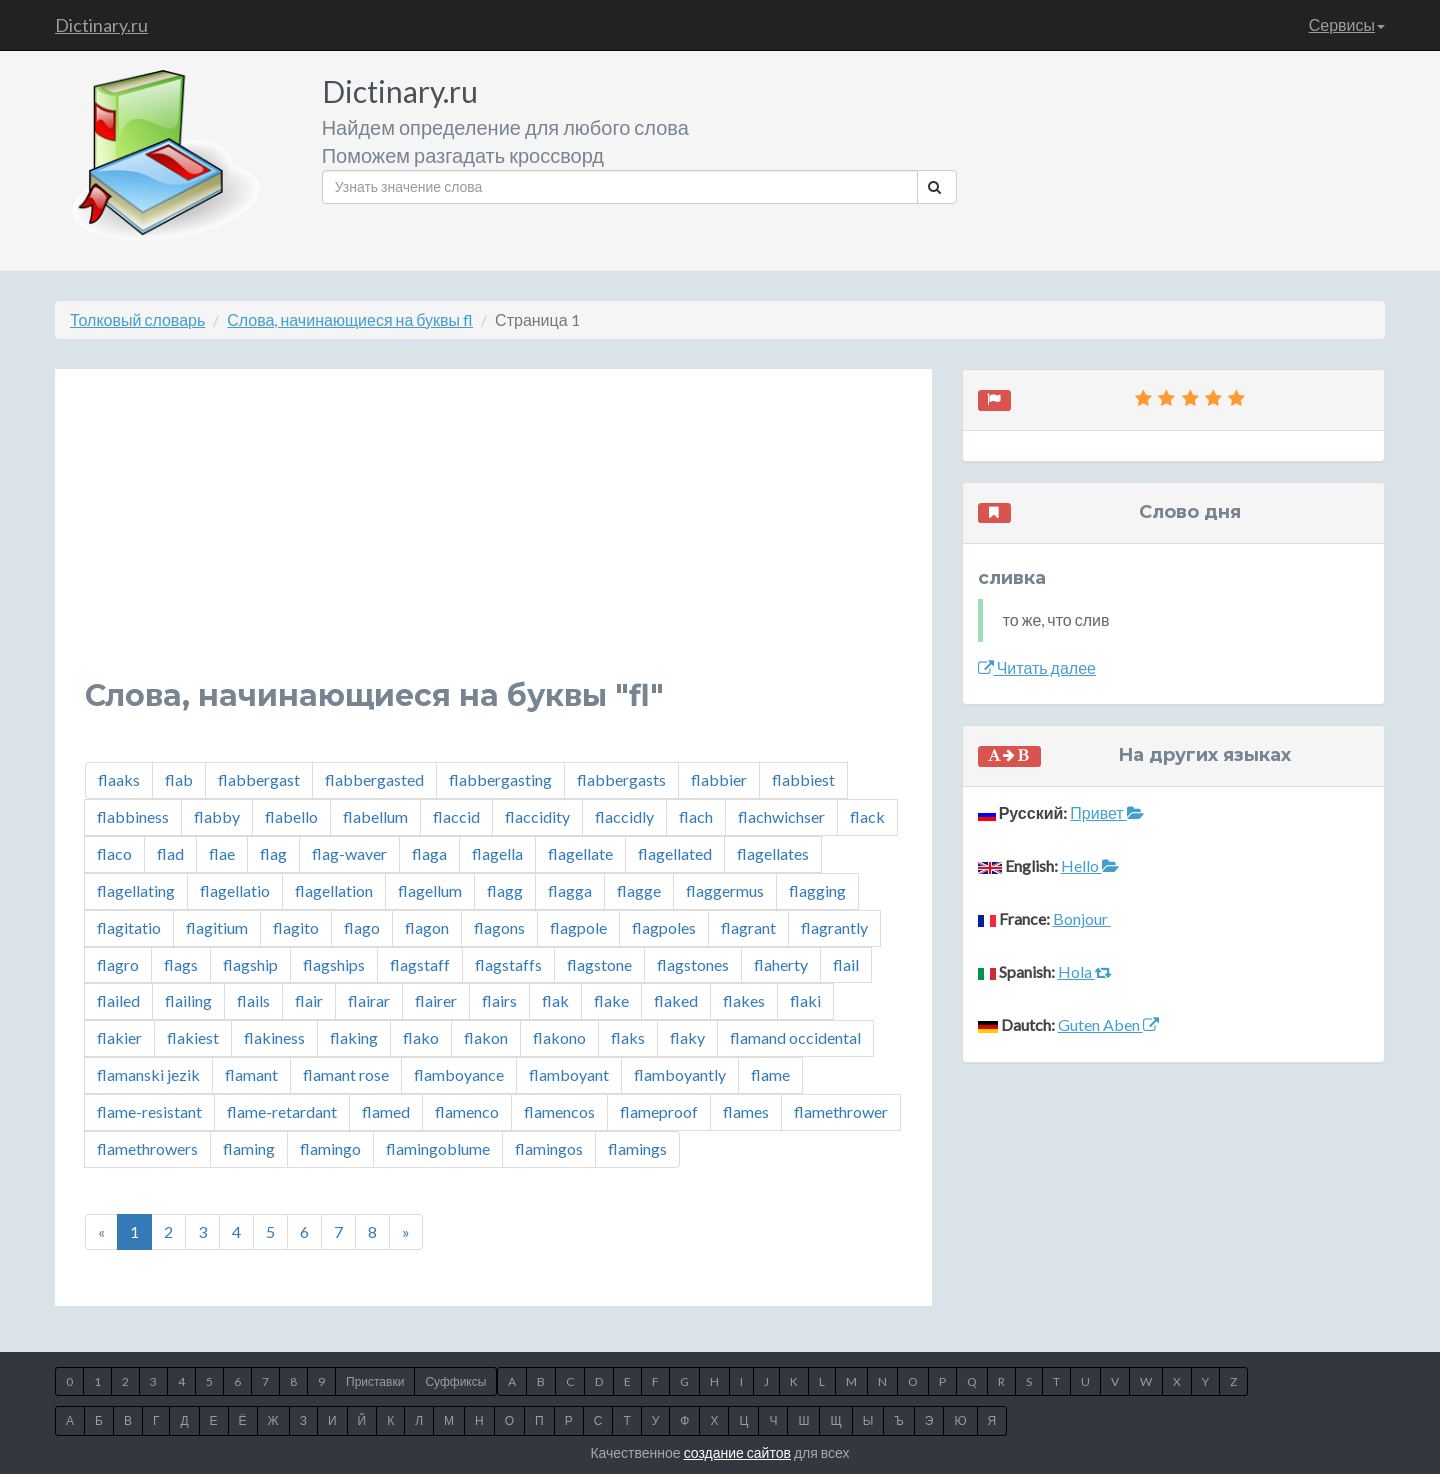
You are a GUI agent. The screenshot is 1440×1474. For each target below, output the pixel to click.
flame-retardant (282, 1111)
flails (253, 1000)
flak (555, 1000)
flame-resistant (149, 1111)
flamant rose (346, 1074)
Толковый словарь (137, 319)
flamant (251, 1074)
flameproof (659, 1111)
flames (746, 1111)
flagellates (773, 853)
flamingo (330, 1148)
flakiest (193, 1037)
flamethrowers (147, 1148)
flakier (119, 1037)
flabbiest (803, 779)
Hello (1090, 865)
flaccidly (624, 816)
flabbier (719, 779)
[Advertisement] (493, 539)
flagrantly (834, 927)
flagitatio (129, 927)
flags (181, 964)
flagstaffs (508, 964)
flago (362, 927)
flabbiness (133, 816)
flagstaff (420, 964)
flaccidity (537, 816)
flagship (250, 964)
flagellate (580, 853)
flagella (497, 853)
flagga (570, 890)
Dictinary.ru (101, 25)
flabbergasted (374, 779)
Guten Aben (1108, 1024)
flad (170, 853)
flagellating (136, 890)
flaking (354, 1037)
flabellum (375, 816)
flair (309, 1000)
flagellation (334, 890)
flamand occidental (795, 1037)
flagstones (693, 964)
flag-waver (349, 853)
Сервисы (1347, 24)
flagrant (748, 927)
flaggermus (725, 890)
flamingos (549, 1148)
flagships (334, 964)
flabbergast (259, 779)
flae (222, 853)
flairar (369, 1000)
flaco (114, 853)
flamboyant (569, 1074)
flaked (676, 1000)
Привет (1106, 812)
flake (611, 1000)
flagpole (578, 927)
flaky (687, 1037)
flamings (637, 1148)
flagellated (675, 853)
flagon (427, 927)
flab (179, 779)
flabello (291, 816)
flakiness (274, 1037)
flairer (436, 1000)
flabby (217, 816)
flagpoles (664, 927)
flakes (744, 1000)
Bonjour (1082, 918)
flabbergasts (621, 779)
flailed (118, 1000)
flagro (118, 964)
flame (770, 1074)
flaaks (119, 779)
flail (846, 964)
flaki (805, 1000)
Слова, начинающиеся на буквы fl (350, 319)
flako (421, 1037)
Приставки (375, 1381)
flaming (249, 1148)
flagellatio (235, 890)
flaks (628, 1037)
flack (867, 816)
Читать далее (1037, 667)
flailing (188, 1000)
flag (273, 853)
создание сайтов (737, 1452)
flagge (639, 890)
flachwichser (781, 816)
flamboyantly (680, 1074)
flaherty (781, 964)
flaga (429, 853)
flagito (296, 927)
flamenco (467, 1111)
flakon (486, 1037)
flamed (386, 1111)
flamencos (559, 1111)
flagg (505, 890)
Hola (1085, 971)
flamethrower (841, 1111)
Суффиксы (455, 1381)
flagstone (599, 964)
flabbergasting (500, 779)
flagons (499, 927)
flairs (499, 1000)
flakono (559, 1037)
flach (696, 816)
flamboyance (459, 1074)
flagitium (217, 927)
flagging (817, 890)
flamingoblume (438, 1148)
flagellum (430, 890)
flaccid (456, 816)
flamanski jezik (148, 1074)
